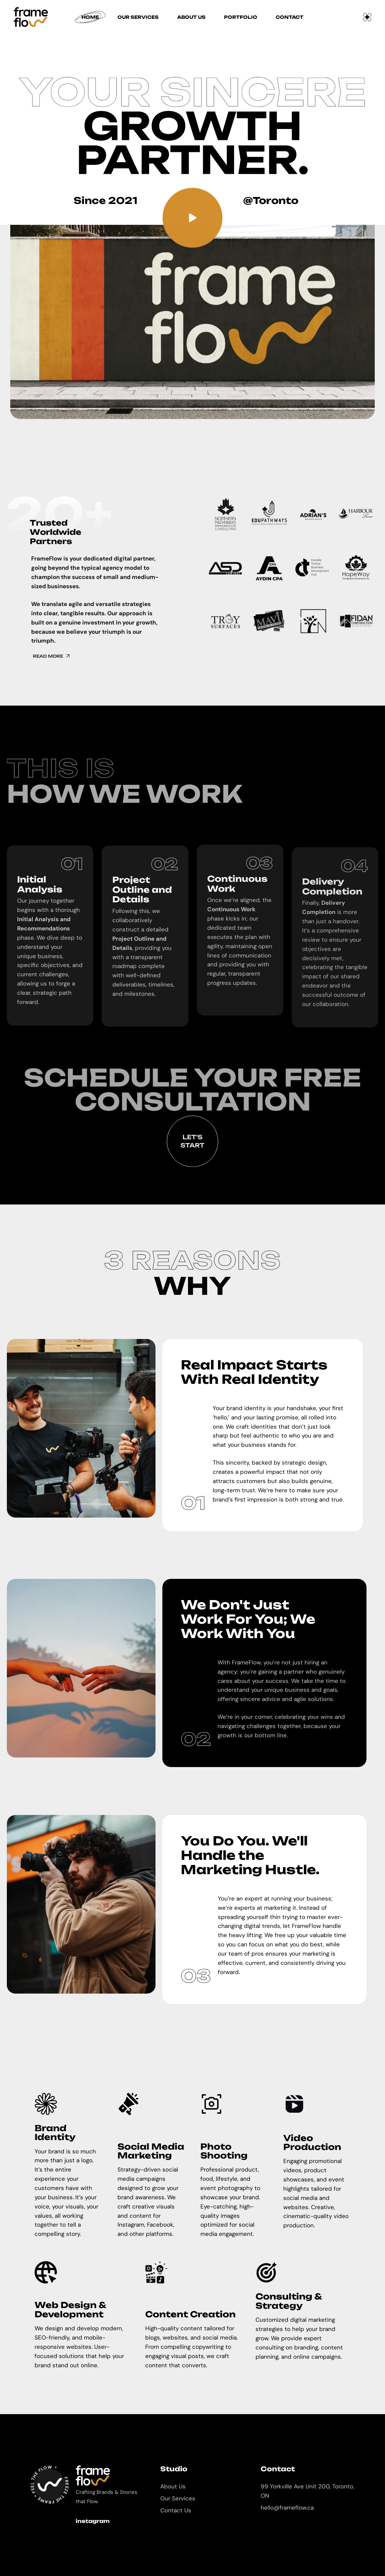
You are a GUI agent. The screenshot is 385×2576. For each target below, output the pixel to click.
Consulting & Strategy (289, 2300)
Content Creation (190, 2314)
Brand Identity (55, 2132)
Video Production (312, 2142)
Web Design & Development (70, 2309)
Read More (65, 656)
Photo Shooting (224, 2151)
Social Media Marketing (150, 2151)
